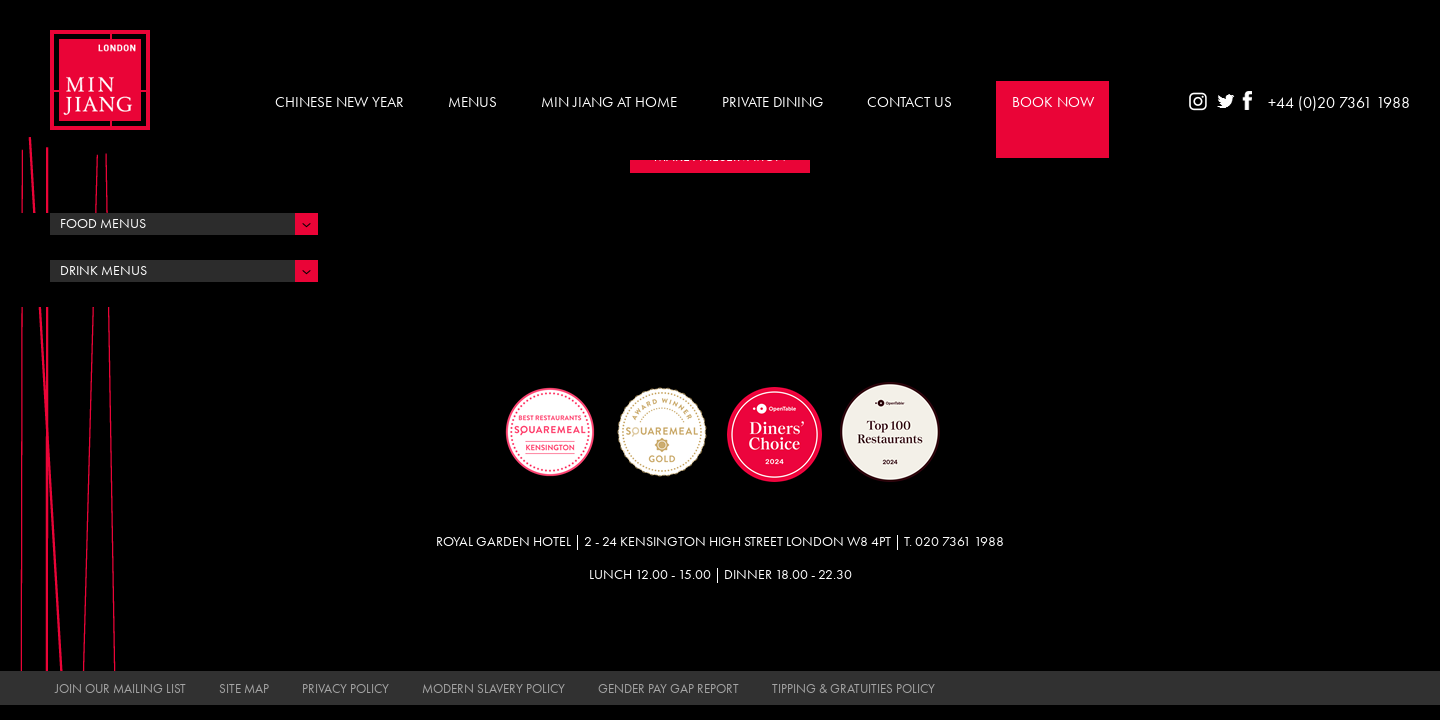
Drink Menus (103, 270)
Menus (472, 102)
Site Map (244, 688)
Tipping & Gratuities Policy (853, 688)
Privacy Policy (345, 688)
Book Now (1053, 102)
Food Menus (103, 223)
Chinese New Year (339, 102)
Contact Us (909, 102)
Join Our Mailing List (120, 688)
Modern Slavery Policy (493, 688)
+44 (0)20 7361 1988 (1339, 102)
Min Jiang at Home (609, 102)
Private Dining (772, 102)
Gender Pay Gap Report (668, 688)
